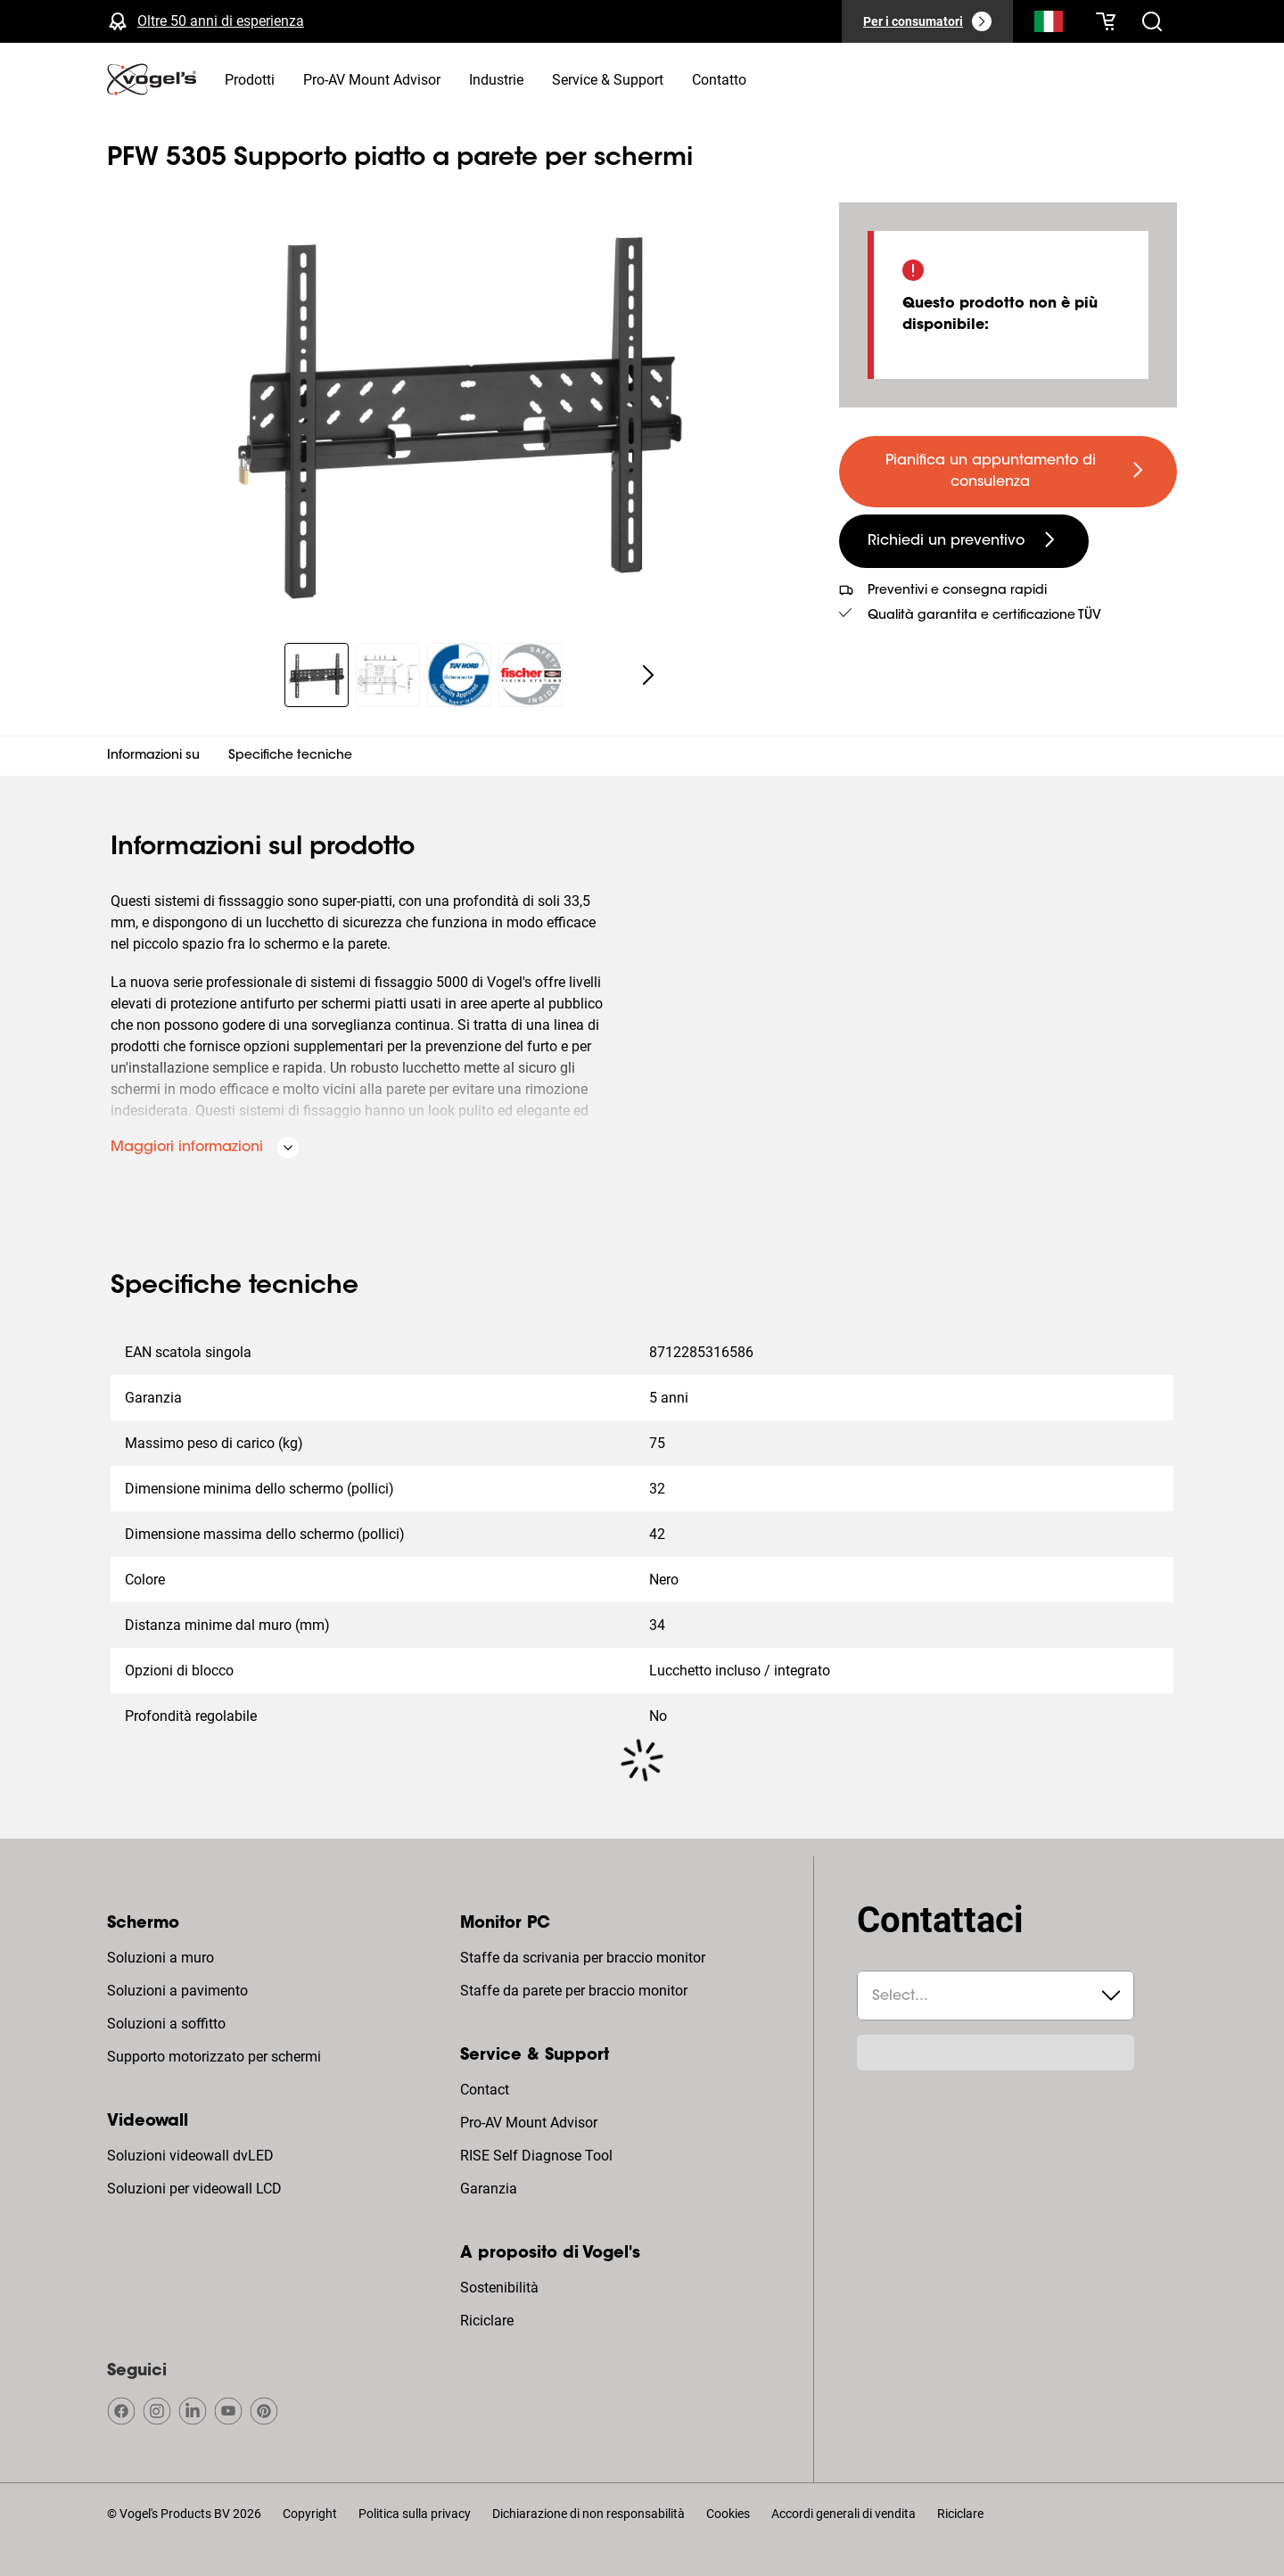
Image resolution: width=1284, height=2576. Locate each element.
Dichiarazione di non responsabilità (588, 2513)
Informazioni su (153, 756)
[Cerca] (1048, 25)
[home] (151, 79)
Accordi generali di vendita (843, 2513)
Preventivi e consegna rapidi (957, 591)
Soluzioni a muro (160, 1957)
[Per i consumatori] (927, 21)
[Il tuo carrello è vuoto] (1105, 21)
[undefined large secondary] (964, 541)
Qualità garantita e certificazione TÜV (984, 616)
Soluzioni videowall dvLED (190, 2155)
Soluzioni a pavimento (177, 1990)
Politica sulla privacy (414, 2513)
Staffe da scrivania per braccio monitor (582, 1957)
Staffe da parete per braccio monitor (573, 1990)
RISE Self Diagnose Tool (536, 2155)
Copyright (310, 2513)
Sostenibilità (499, 2287)
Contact (484, 2089)
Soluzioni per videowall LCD (194, 2188)
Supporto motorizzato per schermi (214, 2056)
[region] (459, 411)
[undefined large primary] (1008, 471)
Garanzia (488, 2188)
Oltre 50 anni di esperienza (220, 20)
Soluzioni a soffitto (166, 2023)
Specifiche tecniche (290, 756)
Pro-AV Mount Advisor (528, 2122)
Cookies (728, 2513)
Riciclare (487, 2320)
